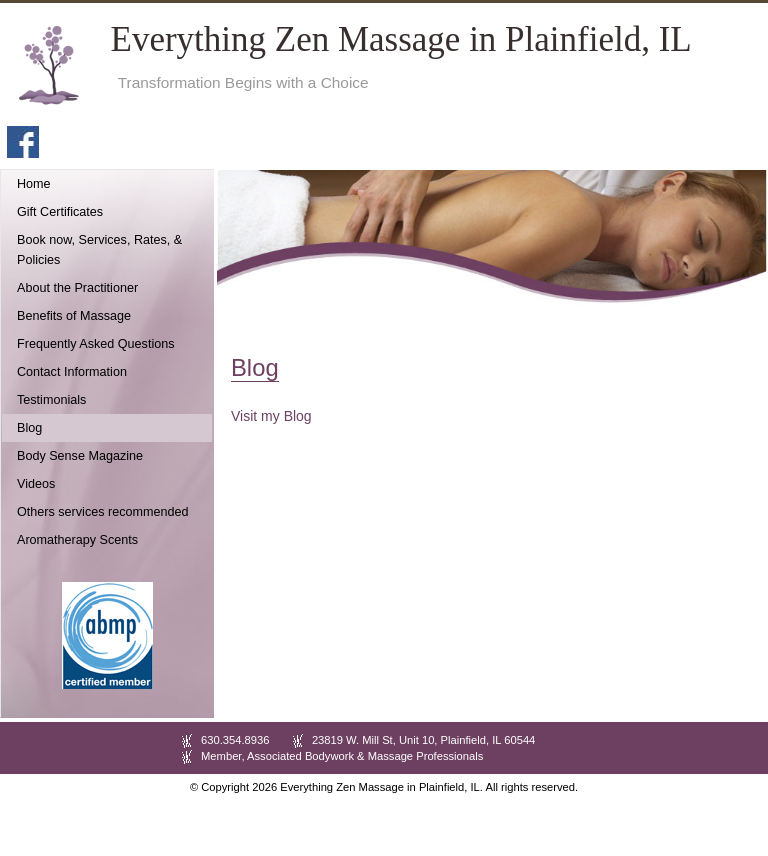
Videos (36, 484)
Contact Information (72, 372)
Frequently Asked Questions (96, 344)
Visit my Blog (271, 416)
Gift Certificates (60, 212)
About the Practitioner (77, 288)
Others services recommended (102, 512)
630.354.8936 (235, 740)
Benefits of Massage (74, 316)
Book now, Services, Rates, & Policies (99, 250)
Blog (29, 428)
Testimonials (51, 400)
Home (34, 184)
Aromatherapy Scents (77, 540)
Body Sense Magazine (80, 456)
